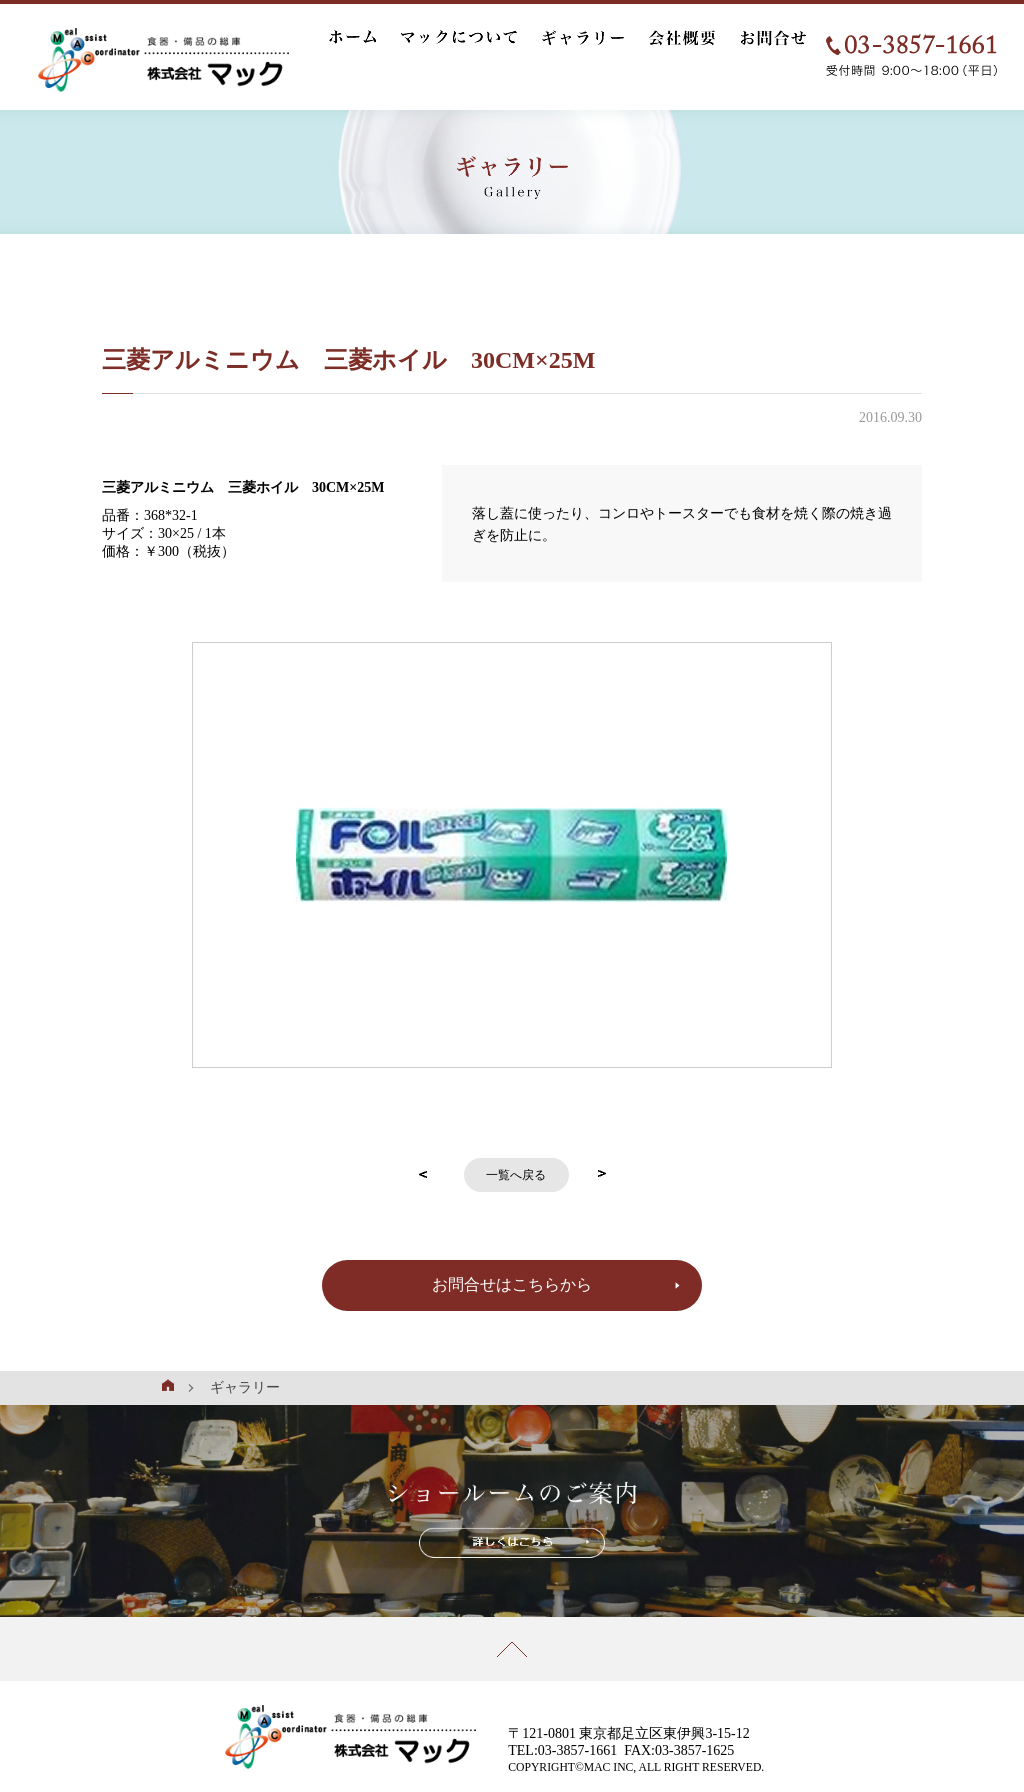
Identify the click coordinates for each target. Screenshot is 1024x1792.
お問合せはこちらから (512, 1284)
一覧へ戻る (516, 1175)
